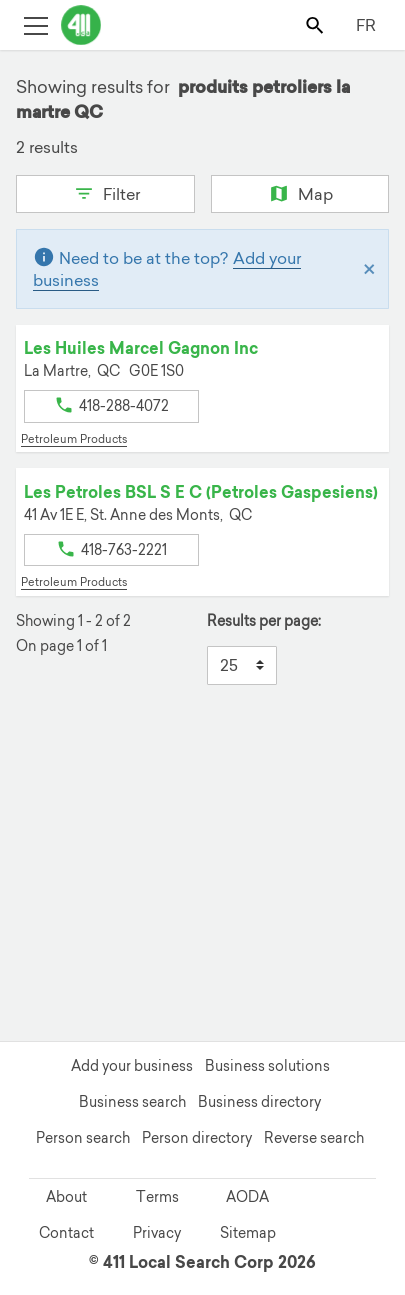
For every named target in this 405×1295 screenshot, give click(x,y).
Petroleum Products (74, 439)
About (66, 1197)
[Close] (369, 268)
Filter (105, 192)
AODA (247, 1197)
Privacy (157, 1233)
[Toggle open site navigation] (35, 24)
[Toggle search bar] (316, 24)
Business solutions (267, 1066)
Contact (66, 1233)
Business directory (259, 1102)
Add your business (132, 1066)
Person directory (197, 1138)
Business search (132, 1102)
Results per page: (264, 621)
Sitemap (248, 1233)
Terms (157, 1197)
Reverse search (314, 1138)
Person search (83, 1138)
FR (366, 25)
